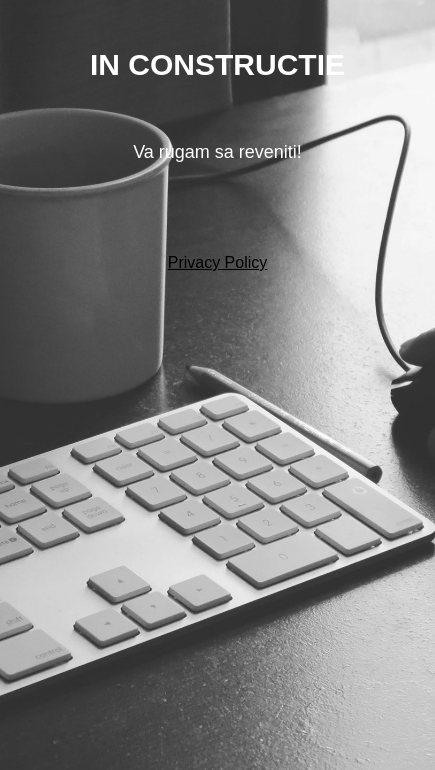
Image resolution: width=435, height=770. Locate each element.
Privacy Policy (218, 262)
